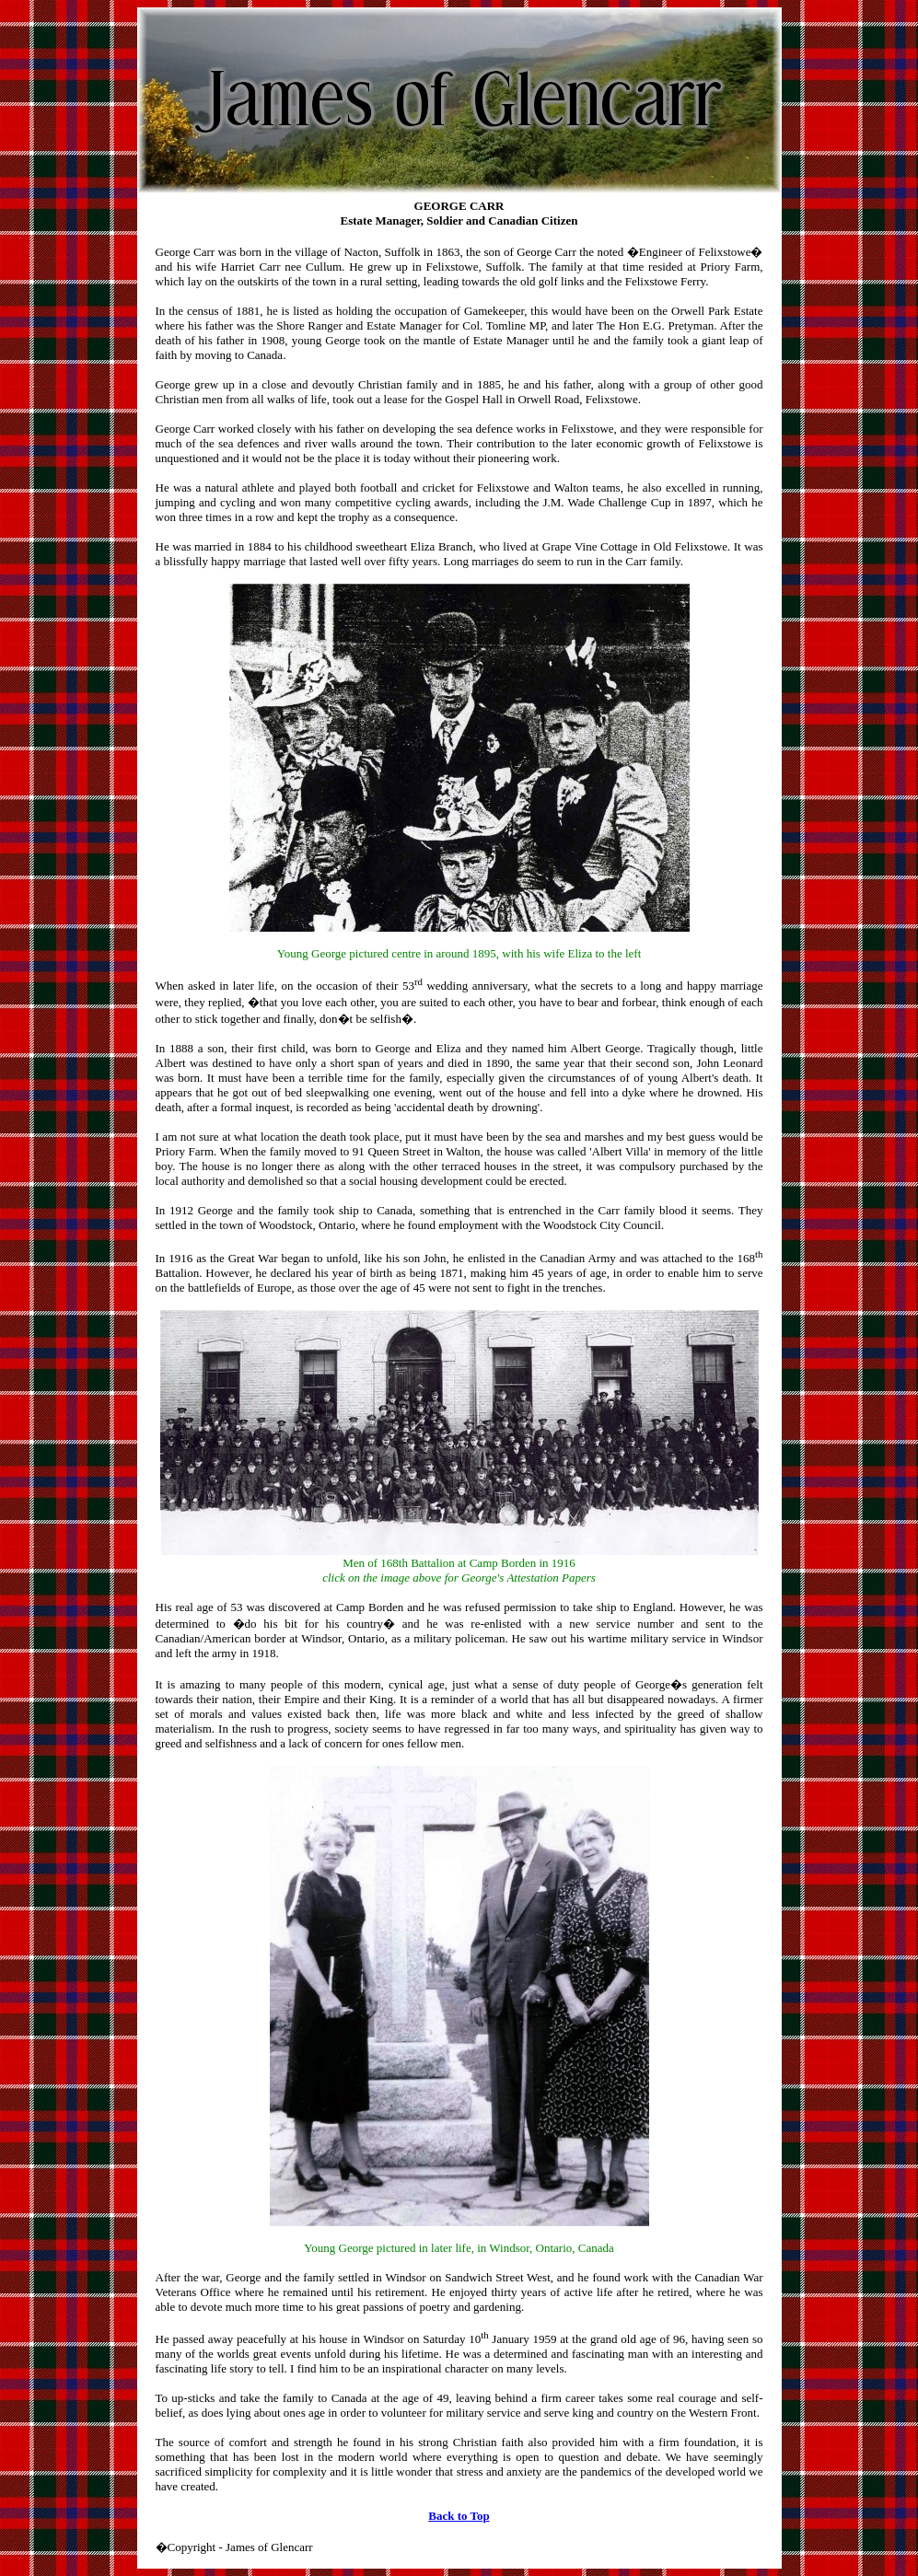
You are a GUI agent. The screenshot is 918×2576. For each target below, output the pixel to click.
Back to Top (458, 2516)
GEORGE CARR (459, 206)
